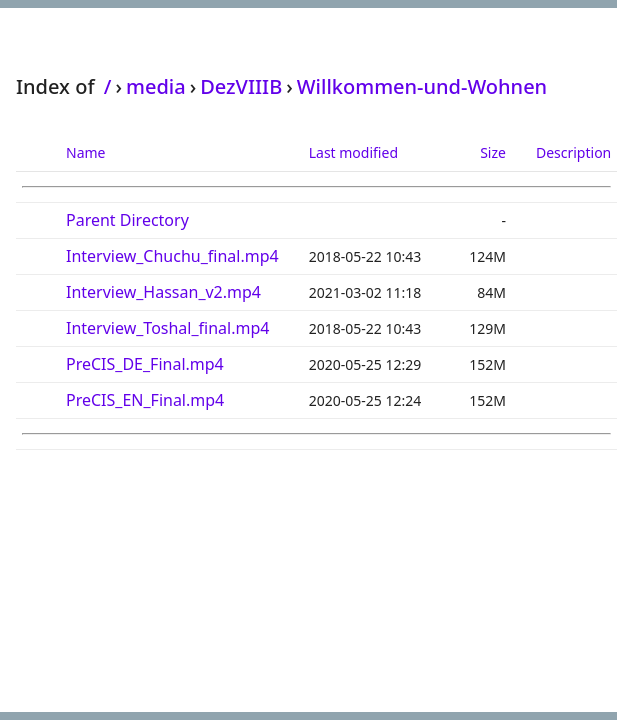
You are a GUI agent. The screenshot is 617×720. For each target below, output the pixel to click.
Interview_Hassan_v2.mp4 (163, 292)
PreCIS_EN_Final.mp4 (145, 400)
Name (85, 152)
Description (573, 152)
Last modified (353, 152)
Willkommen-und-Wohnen (422, 86)
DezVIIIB (241, 86)
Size (493, 152)
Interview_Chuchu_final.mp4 (172, 256)
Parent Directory (127, 220)
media (156, 86)
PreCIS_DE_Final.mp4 (145, 364)
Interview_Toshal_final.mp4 (167, 328)
